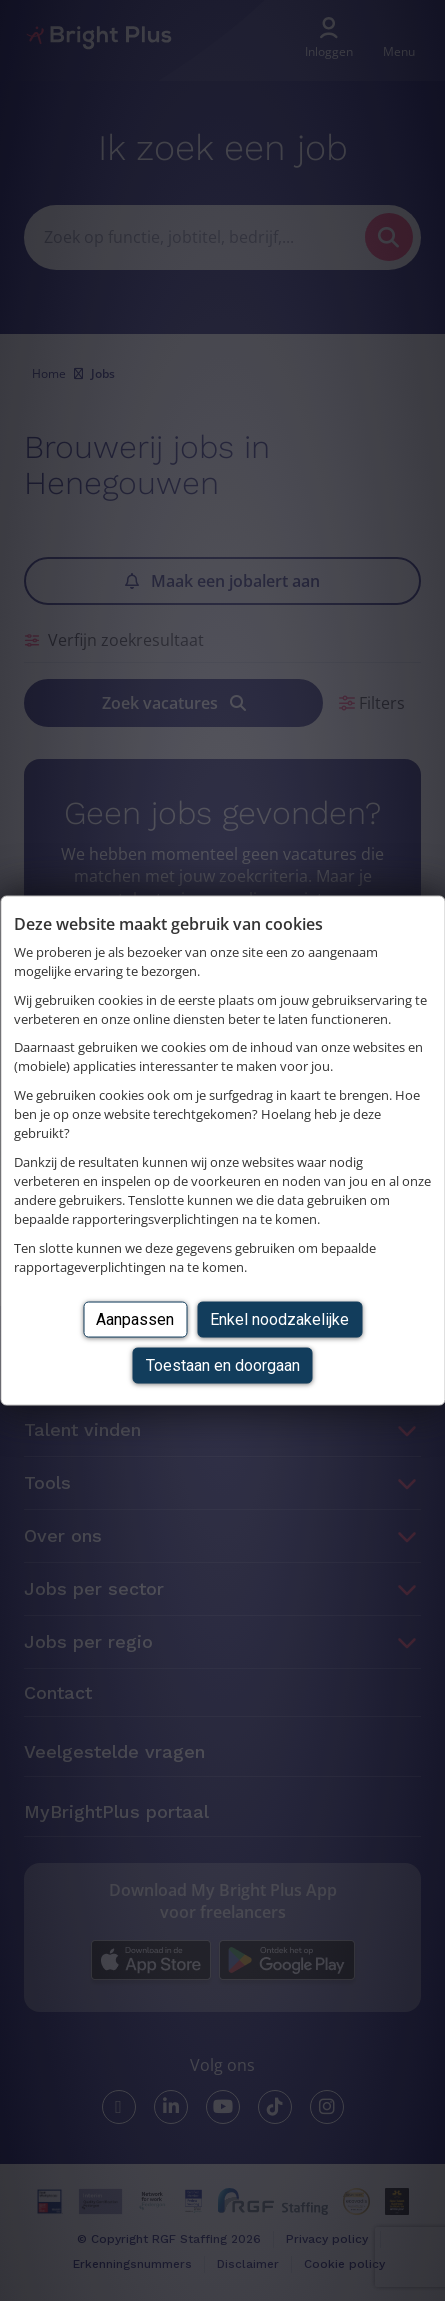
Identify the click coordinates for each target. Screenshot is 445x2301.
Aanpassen (135, 1318)
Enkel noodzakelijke (279, 1318)
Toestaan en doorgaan (223, 1365)
